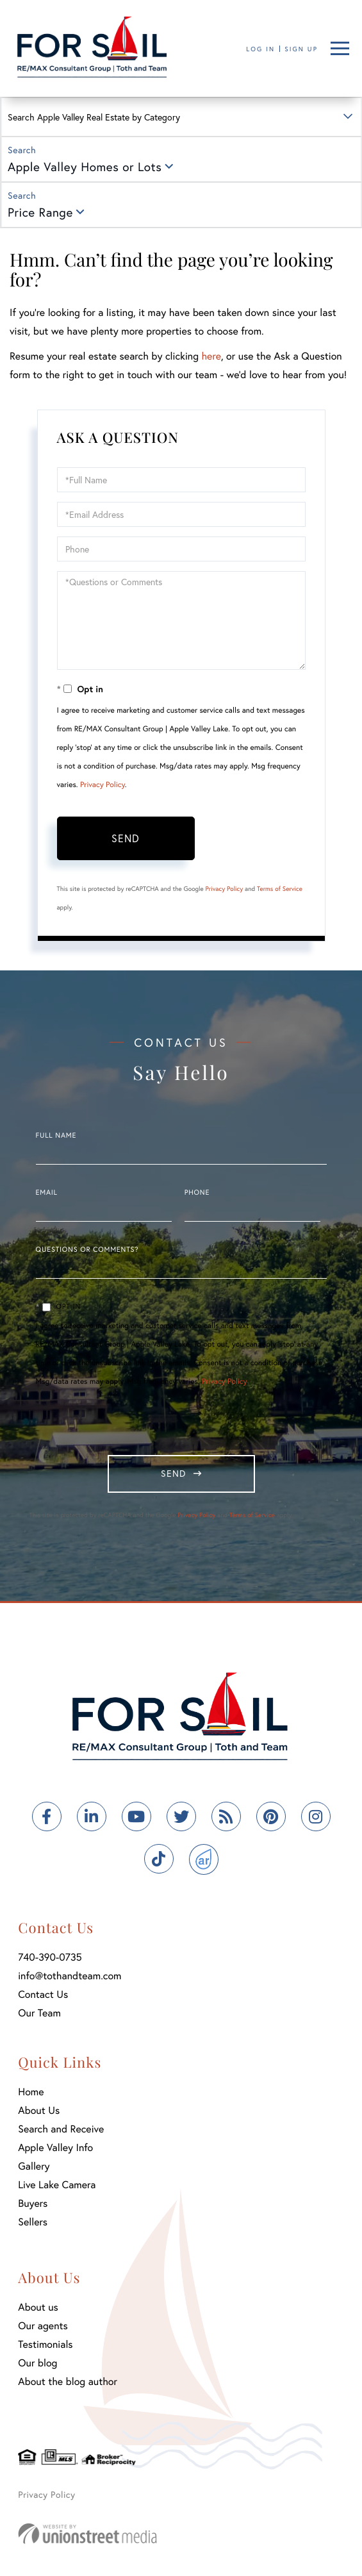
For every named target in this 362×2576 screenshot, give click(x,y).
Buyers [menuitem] (32, 2203)
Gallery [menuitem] (33, 2166)
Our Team (39, 2013)
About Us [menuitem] (39, 2110)
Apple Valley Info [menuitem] (55, 2147)
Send (125, 838)
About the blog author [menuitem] (67, 2381)
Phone (197, 1192)
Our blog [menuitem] (37, 2363)
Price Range (40, 212)
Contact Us (43, 1994)
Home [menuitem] (31, 2091)
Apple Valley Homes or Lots (84, 167)
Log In (260, 49)
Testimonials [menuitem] (45, 2344)
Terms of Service (279, 889)
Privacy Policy (102, 785)
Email (47, 1192)
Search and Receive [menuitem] (61, 2129)
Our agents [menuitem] (43, 2325)
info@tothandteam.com (69, 1975)
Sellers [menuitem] (32, 2222)
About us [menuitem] (38, 2307)
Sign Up (301, 49)
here (210, 356)
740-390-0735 (50, 1957)
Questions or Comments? (87, 1249)
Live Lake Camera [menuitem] (56, 2184)
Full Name (56, 1135)
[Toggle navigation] (340, 48)
